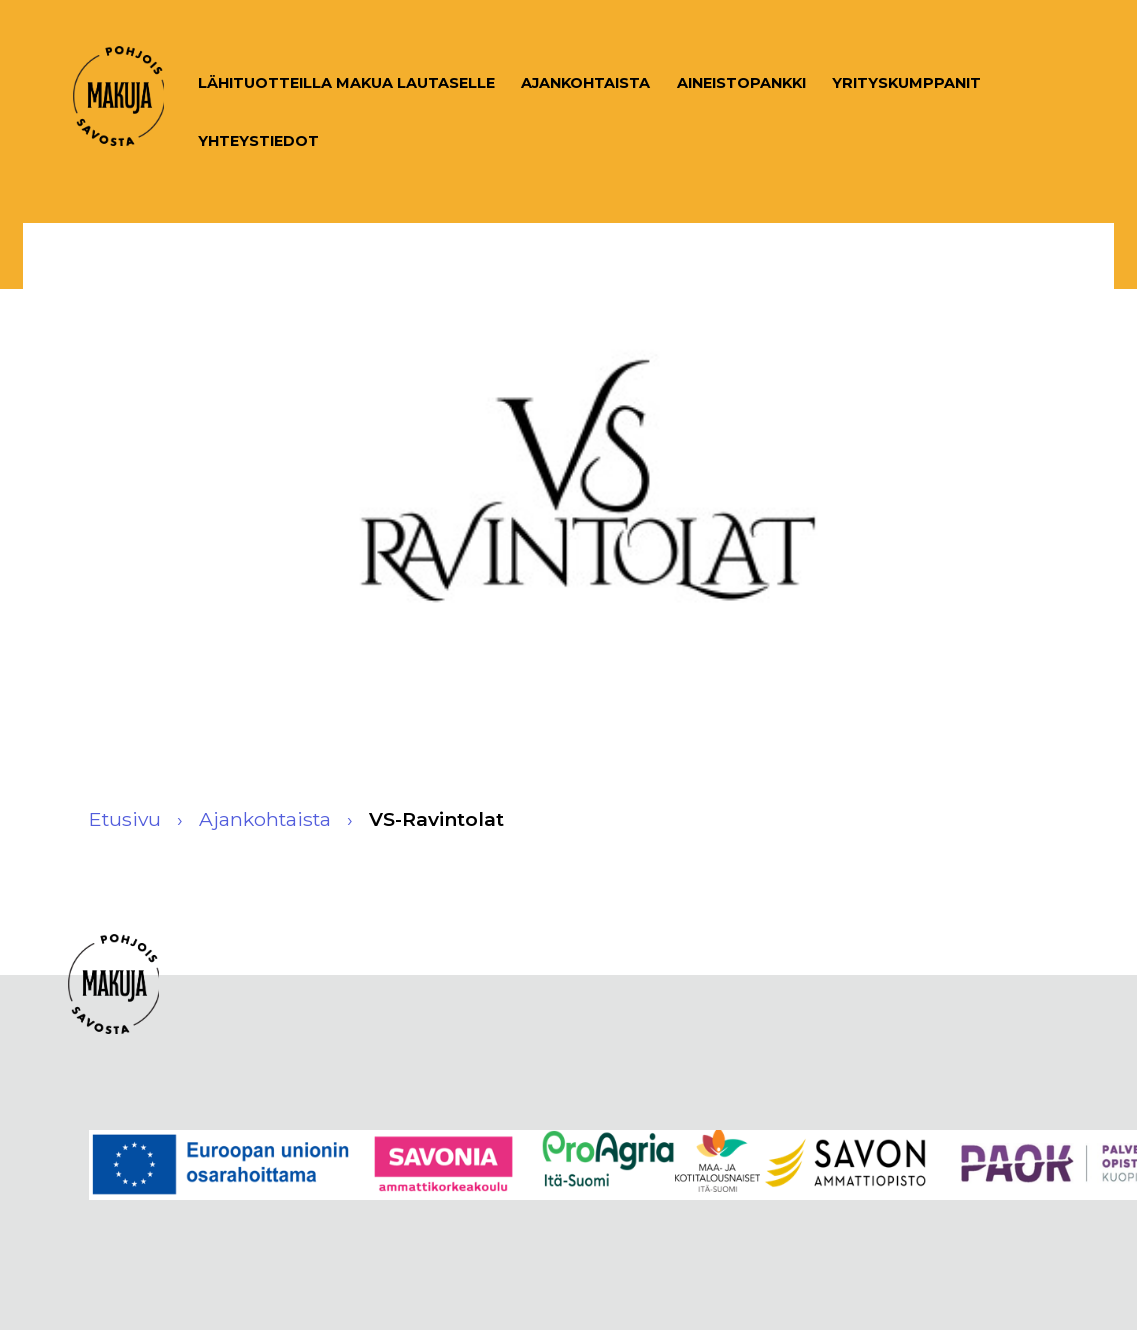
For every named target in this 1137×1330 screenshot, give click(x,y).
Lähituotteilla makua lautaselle (346, 83)
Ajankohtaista (585, 83)
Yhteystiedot (258, 141)
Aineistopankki (741, 83)
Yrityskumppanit (906, 83)
